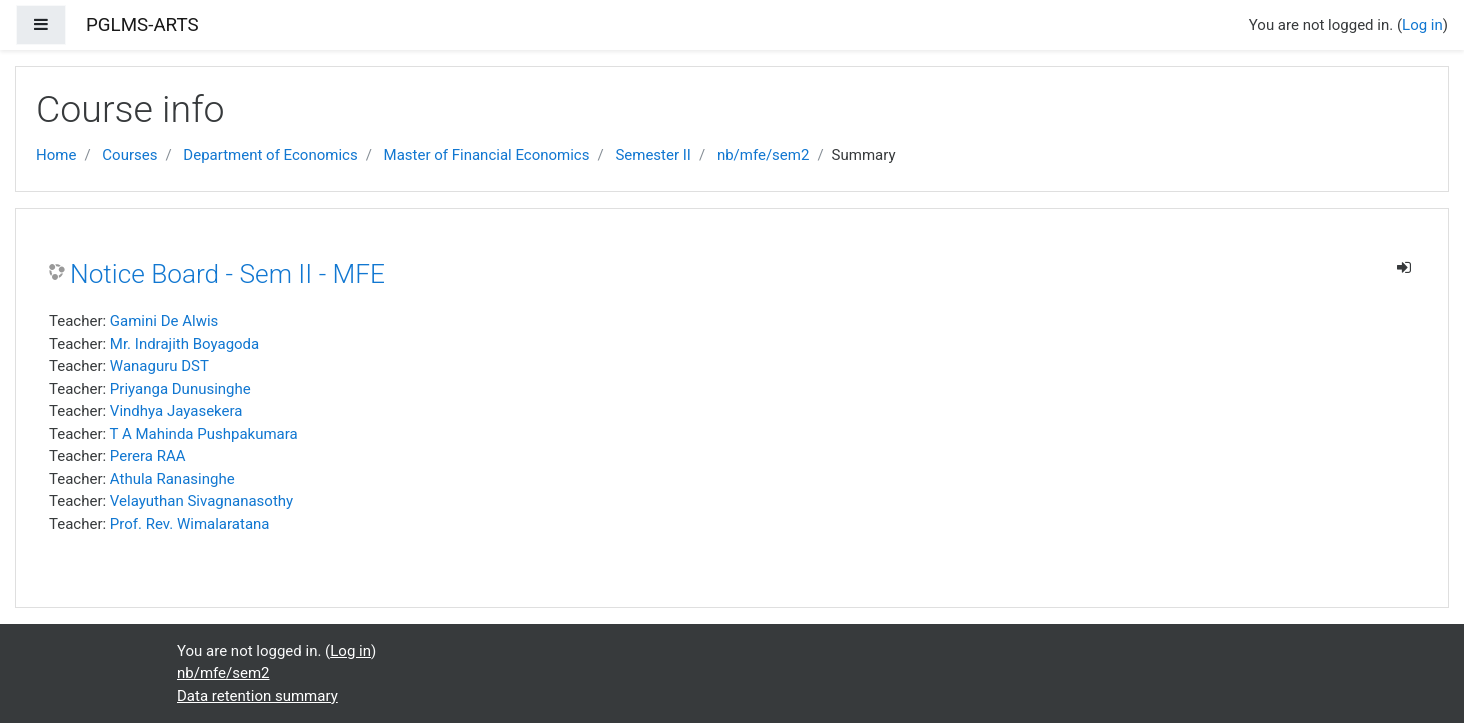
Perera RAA (148, 456)
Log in (1422, 25)
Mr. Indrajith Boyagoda (184, 344)
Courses (129, 155)
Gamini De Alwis (164, 321)
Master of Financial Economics (487, 155)
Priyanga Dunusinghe (180, 389)
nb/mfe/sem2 (763, 155)
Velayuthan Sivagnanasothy (201, 501)
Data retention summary (257, 696)
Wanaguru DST (159, 366)
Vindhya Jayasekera (176, 411)
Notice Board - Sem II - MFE (227, 274)
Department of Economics (270, 155)
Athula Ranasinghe (172, 479)
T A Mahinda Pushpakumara (204, 434)
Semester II (653, 155)
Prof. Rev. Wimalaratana (190, 524)
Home (56, 155)
